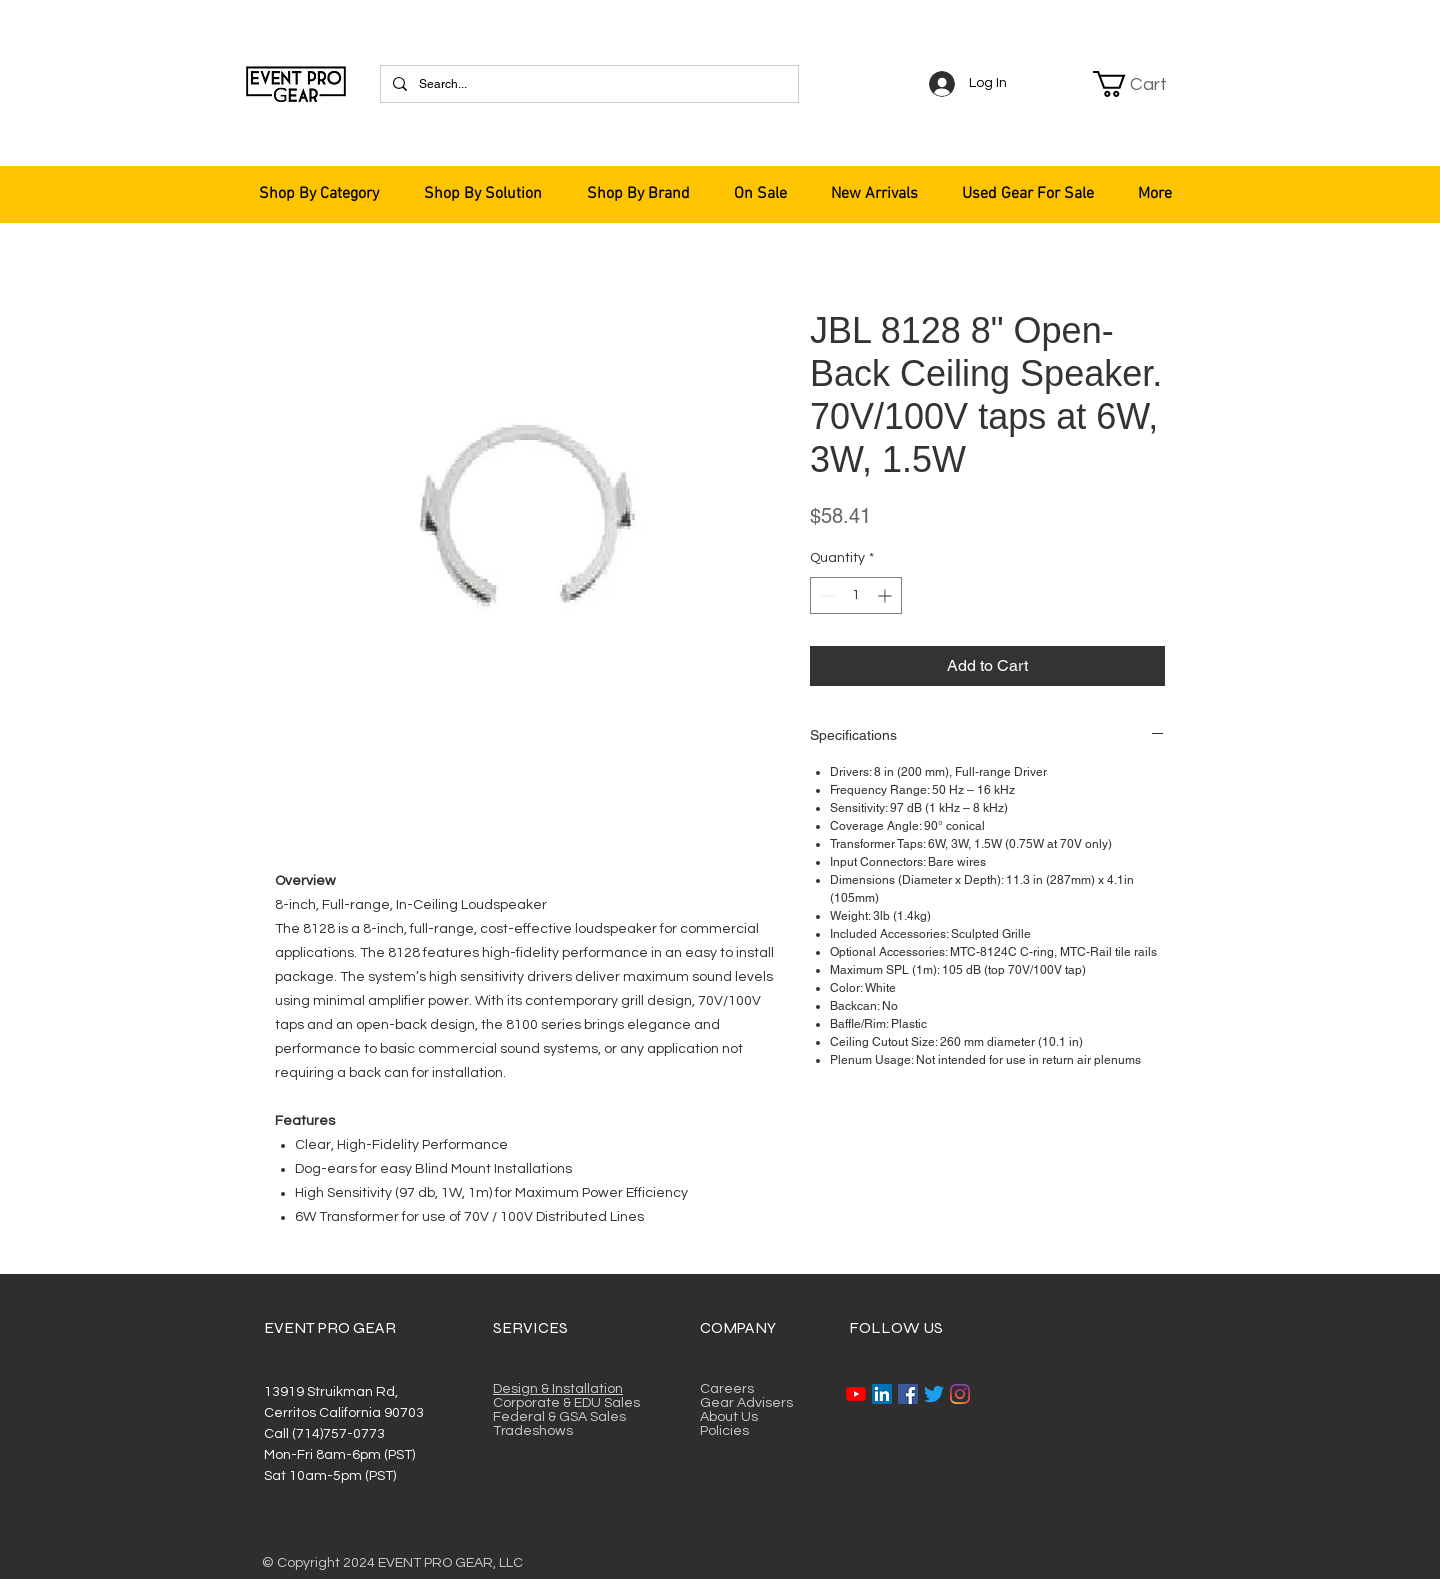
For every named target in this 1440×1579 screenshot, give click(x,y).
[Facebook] (908, 1394)
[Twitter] (934, 1394)
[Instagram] (960, 1394)
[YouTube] (856, 1394)
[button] (1142, 84)
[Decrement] (825, 595)
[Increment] (886, 595)
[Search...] (587, 84)
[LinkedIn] (882, 1394)
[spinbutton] (856, 595)
